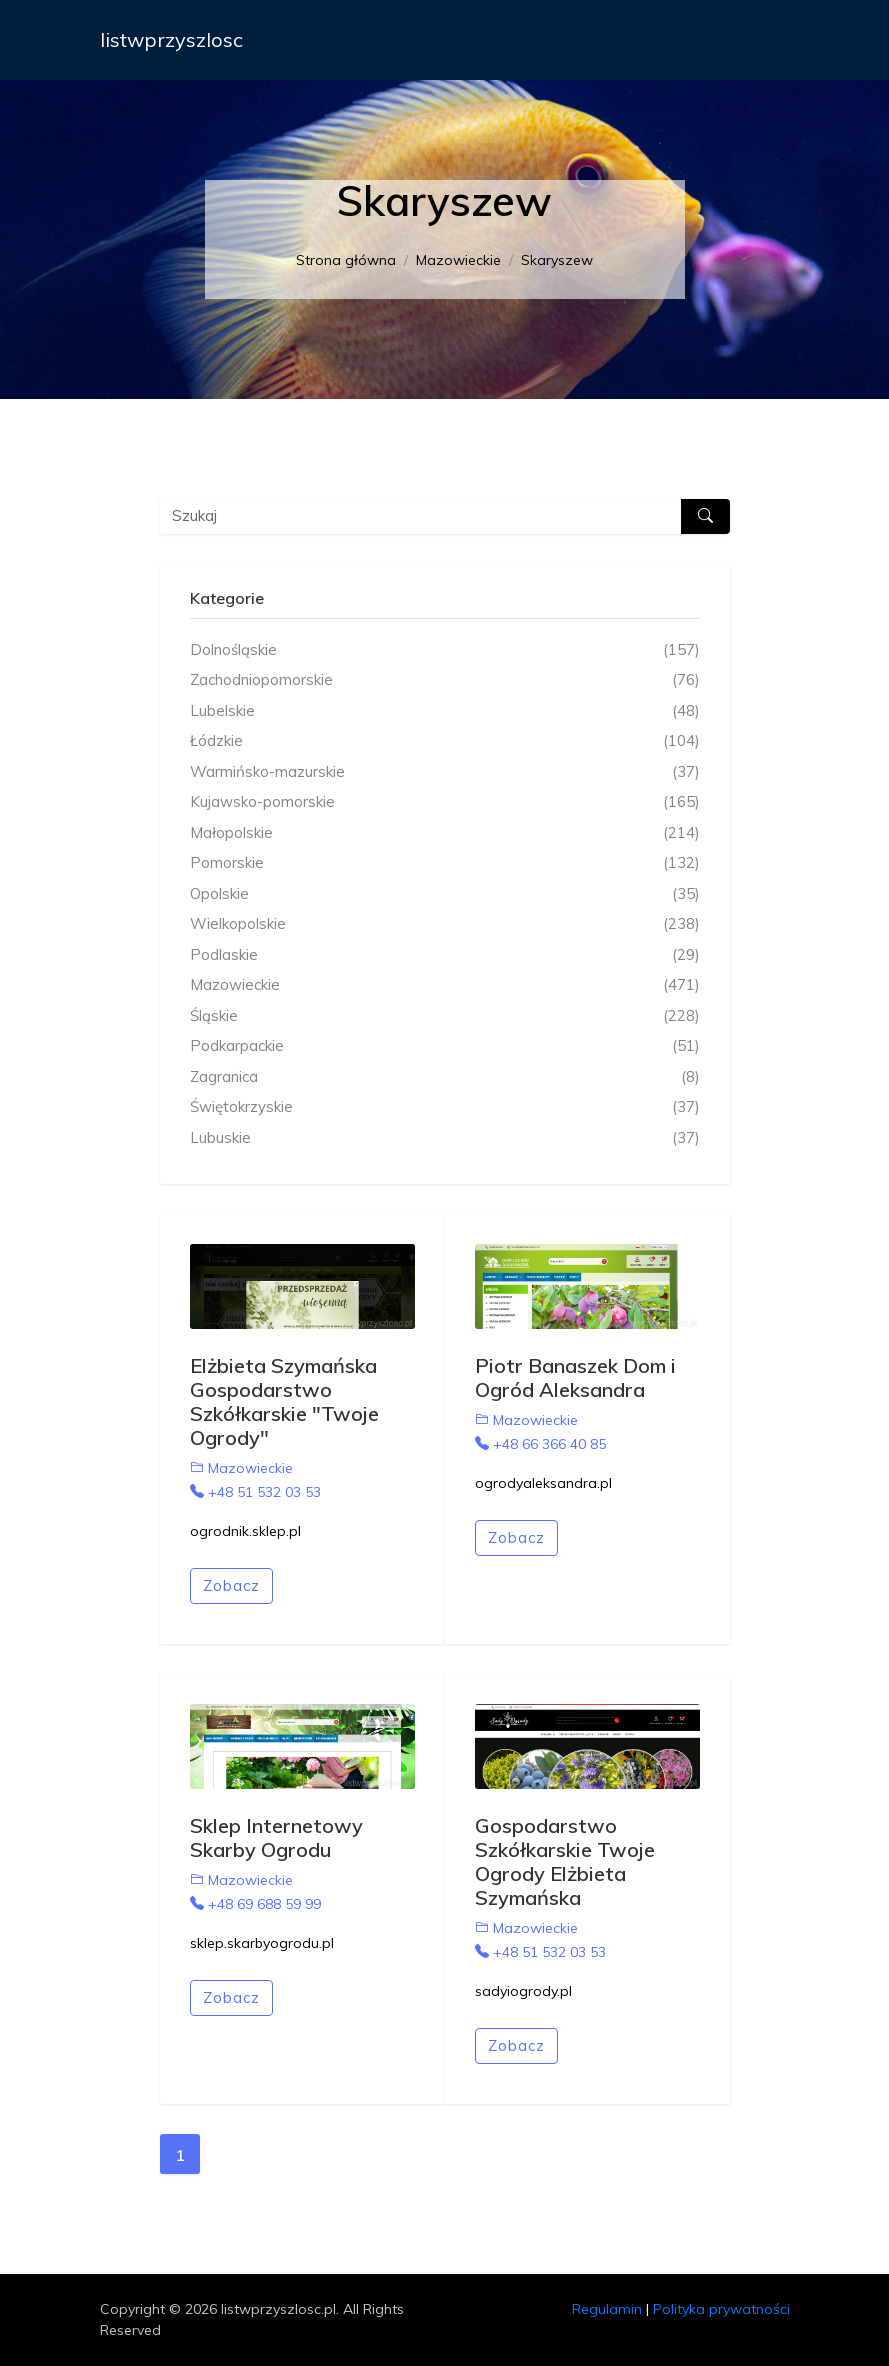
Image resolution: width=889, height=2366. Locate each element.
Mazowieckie (458, 260)
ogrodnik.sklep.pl (245, 1531)
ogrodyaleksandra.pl (543, 1483)
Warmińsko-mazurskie (445, 772)
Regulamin (607, 2309)
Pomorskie (445, 863)
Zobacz (231, 1585)
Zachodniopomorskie (445, 680)
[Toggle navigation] (762, 40)
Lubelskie (445, 711)
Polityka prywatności (721, 2309)
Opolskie (445, 894)
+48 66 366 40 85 (540, 1444)
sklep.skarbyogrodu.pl (262, 1943)
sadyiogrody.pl (523, 1991)
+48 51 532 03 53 (255, 1492)
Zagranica (445, 1077)
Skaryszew (557, 260)
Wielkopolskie (445, 924)
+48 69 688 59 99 (255, 1904)
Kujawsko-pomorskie (445, 802)
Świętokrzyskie (445, 1107)
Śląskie (445, 1016)
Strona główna (346, 260)
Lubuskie (445, 1138)
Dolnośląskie (445, 650)
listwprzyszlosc (171, 39)
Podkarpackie (445, 1046)
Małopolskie (445, 833)
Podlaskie (445, 955)
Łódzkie (445, 741)
